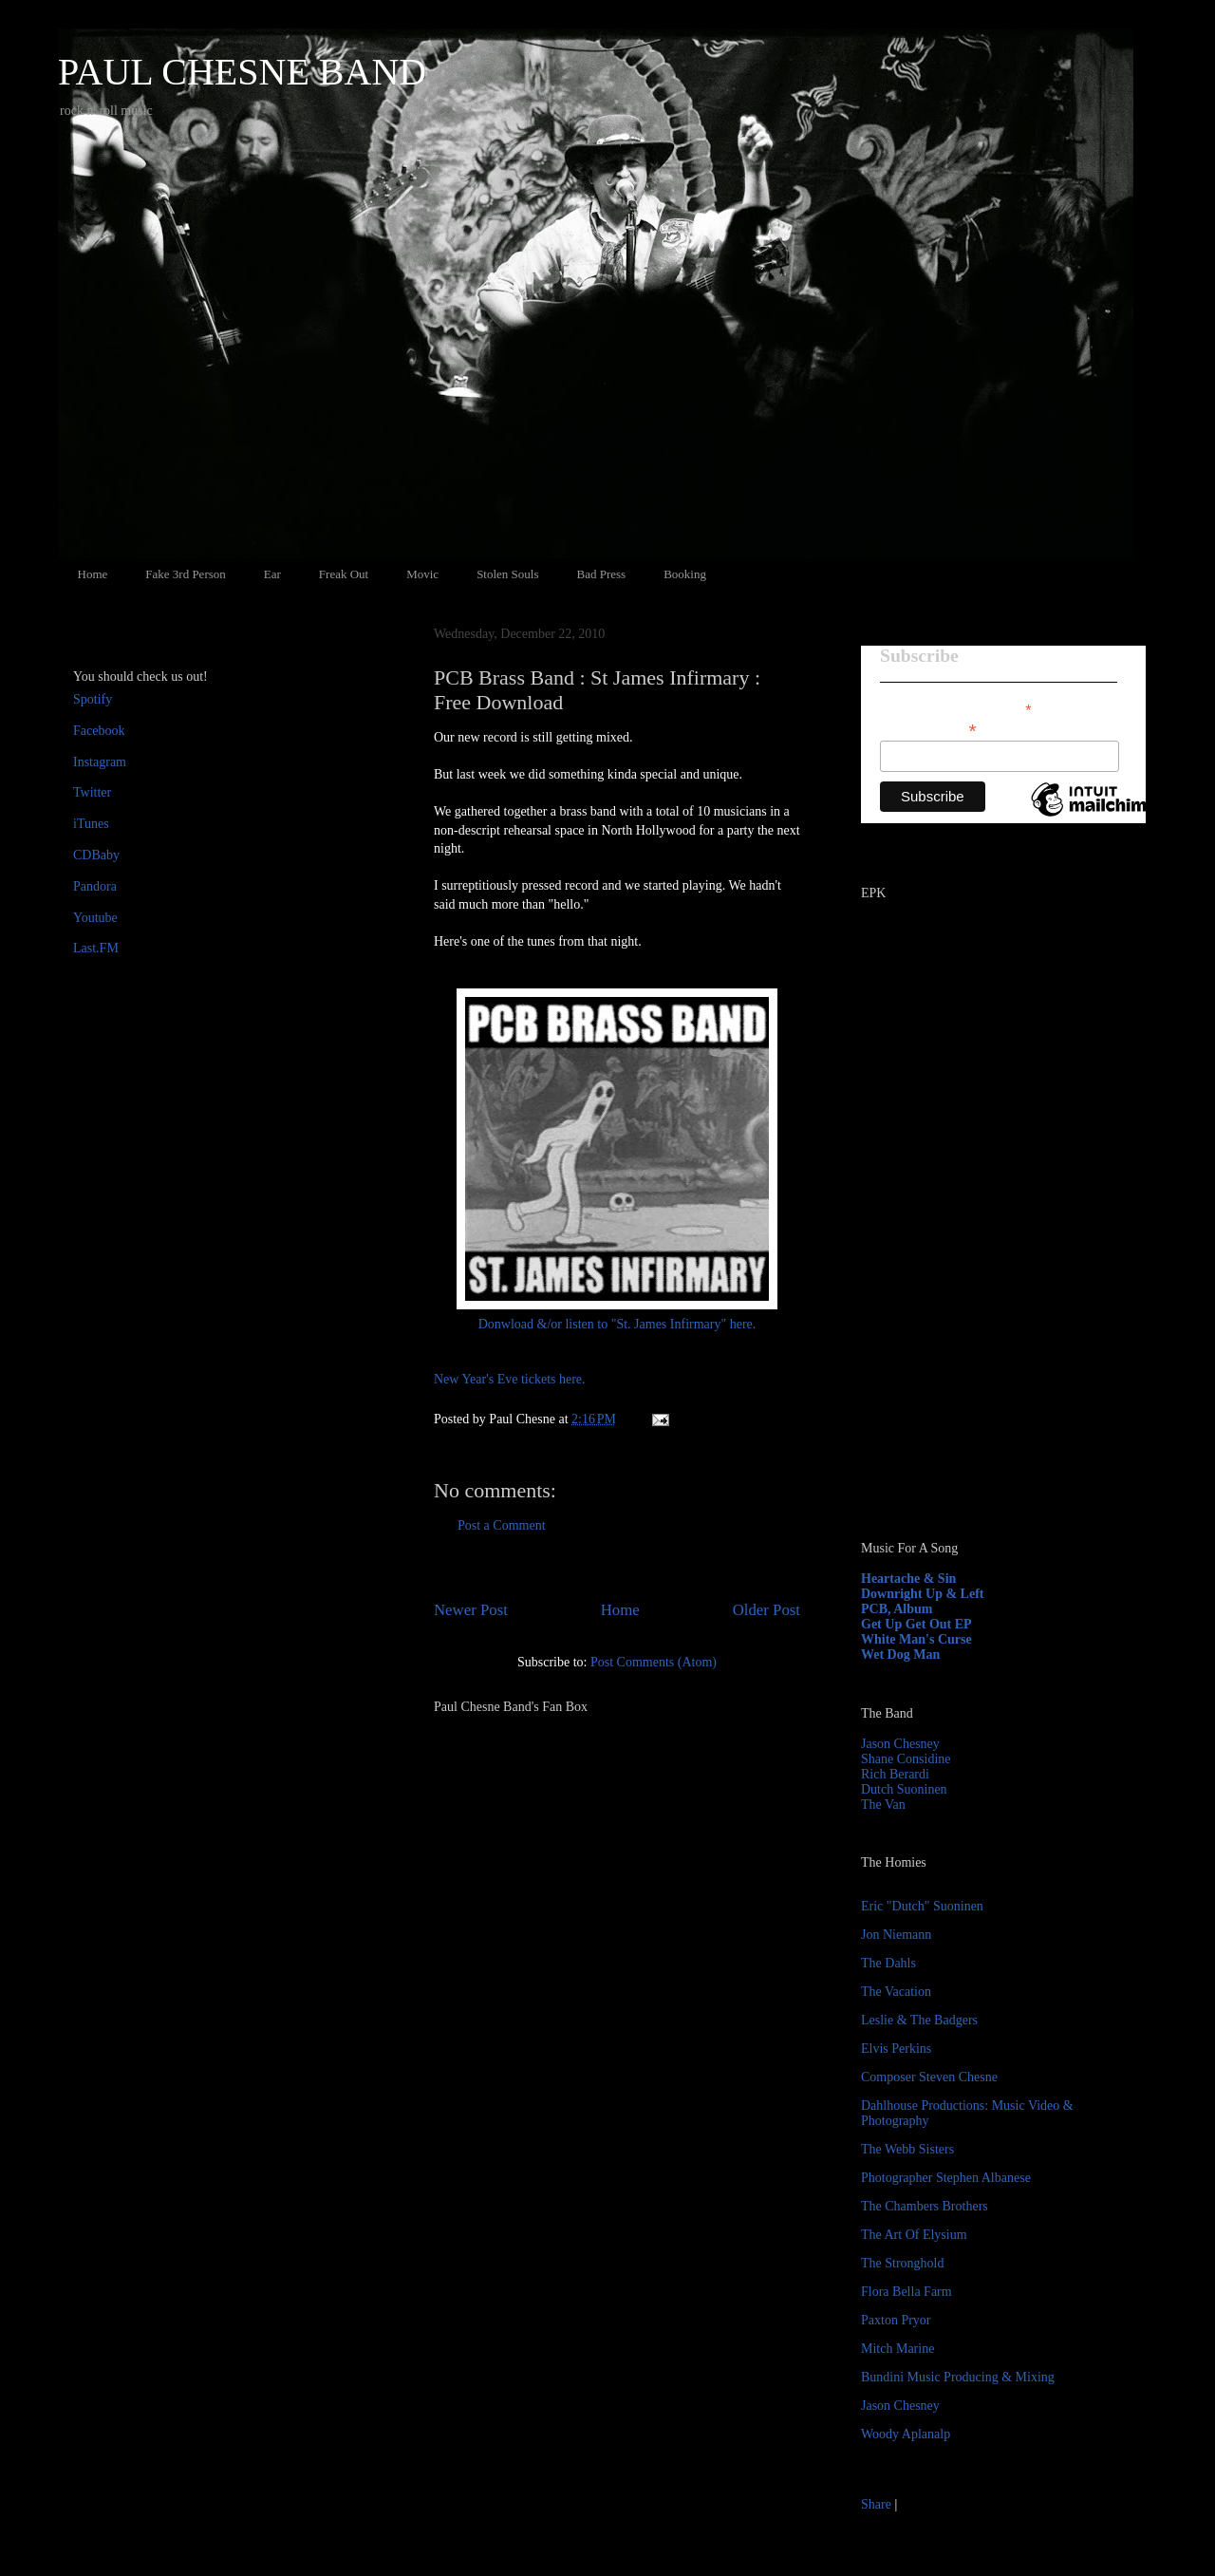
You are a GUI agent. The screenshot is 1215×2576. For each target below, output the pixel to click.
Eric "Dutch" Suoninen (922, 1906)
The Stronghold (902, 2263)
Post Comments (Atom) (653, 1662)
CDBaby (96, 855)
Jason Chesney (900, 1744)
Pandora (95, 886)
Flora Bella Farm (906, 2292)
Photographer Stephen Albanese (946, 2178)
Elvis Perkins (896, 2048)
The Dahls (888, 1963)
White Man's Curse (916, 1639)
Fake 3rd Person (185, 574)
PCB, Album (896, 1609)
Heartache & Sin (908, 1578)
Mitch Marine (897, 2348)
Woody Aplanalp (905, 2434)
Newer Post (471, 1610)
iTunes (91, 824)
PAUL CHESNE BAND (242, 71)
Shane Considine (906, 1759)
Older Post (766, 1610)
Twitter (92, 792)
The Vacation (896, 1991)
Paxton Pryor (896, 2320)
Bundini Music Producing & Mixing (958, 2377)
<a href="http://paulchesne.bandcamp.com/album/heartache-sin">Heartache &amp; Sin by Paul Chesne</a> (979, 1308)
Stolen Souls (507, 574)
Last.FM (96, 948)
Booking (685, 574)
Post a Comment (502, 1525)
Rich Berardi (895, 1774)
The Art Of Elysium (914, 2235)
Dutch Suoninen (904, 1789)
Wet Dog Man (900, 1654)
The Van (883, 1804)
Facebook (98, 731)
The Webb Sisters (907, 2149)
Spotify (92, 699)
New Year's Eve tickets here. (510, 1379)
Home (93, 574)
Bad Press (601, 574)
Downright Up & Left (922, 1594)
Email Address (928, 729)
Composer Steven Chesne (929, 2077)
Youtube (95, 918)
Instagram (99, 762)
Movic (422, 574)
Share (876, 2504)
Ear (272, 574)
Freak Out (343, 574)
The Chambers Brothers (924, 2206)
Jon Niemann (896, 1934)
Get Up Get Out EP (916, 1624)
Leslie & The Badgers (919, 2020)
